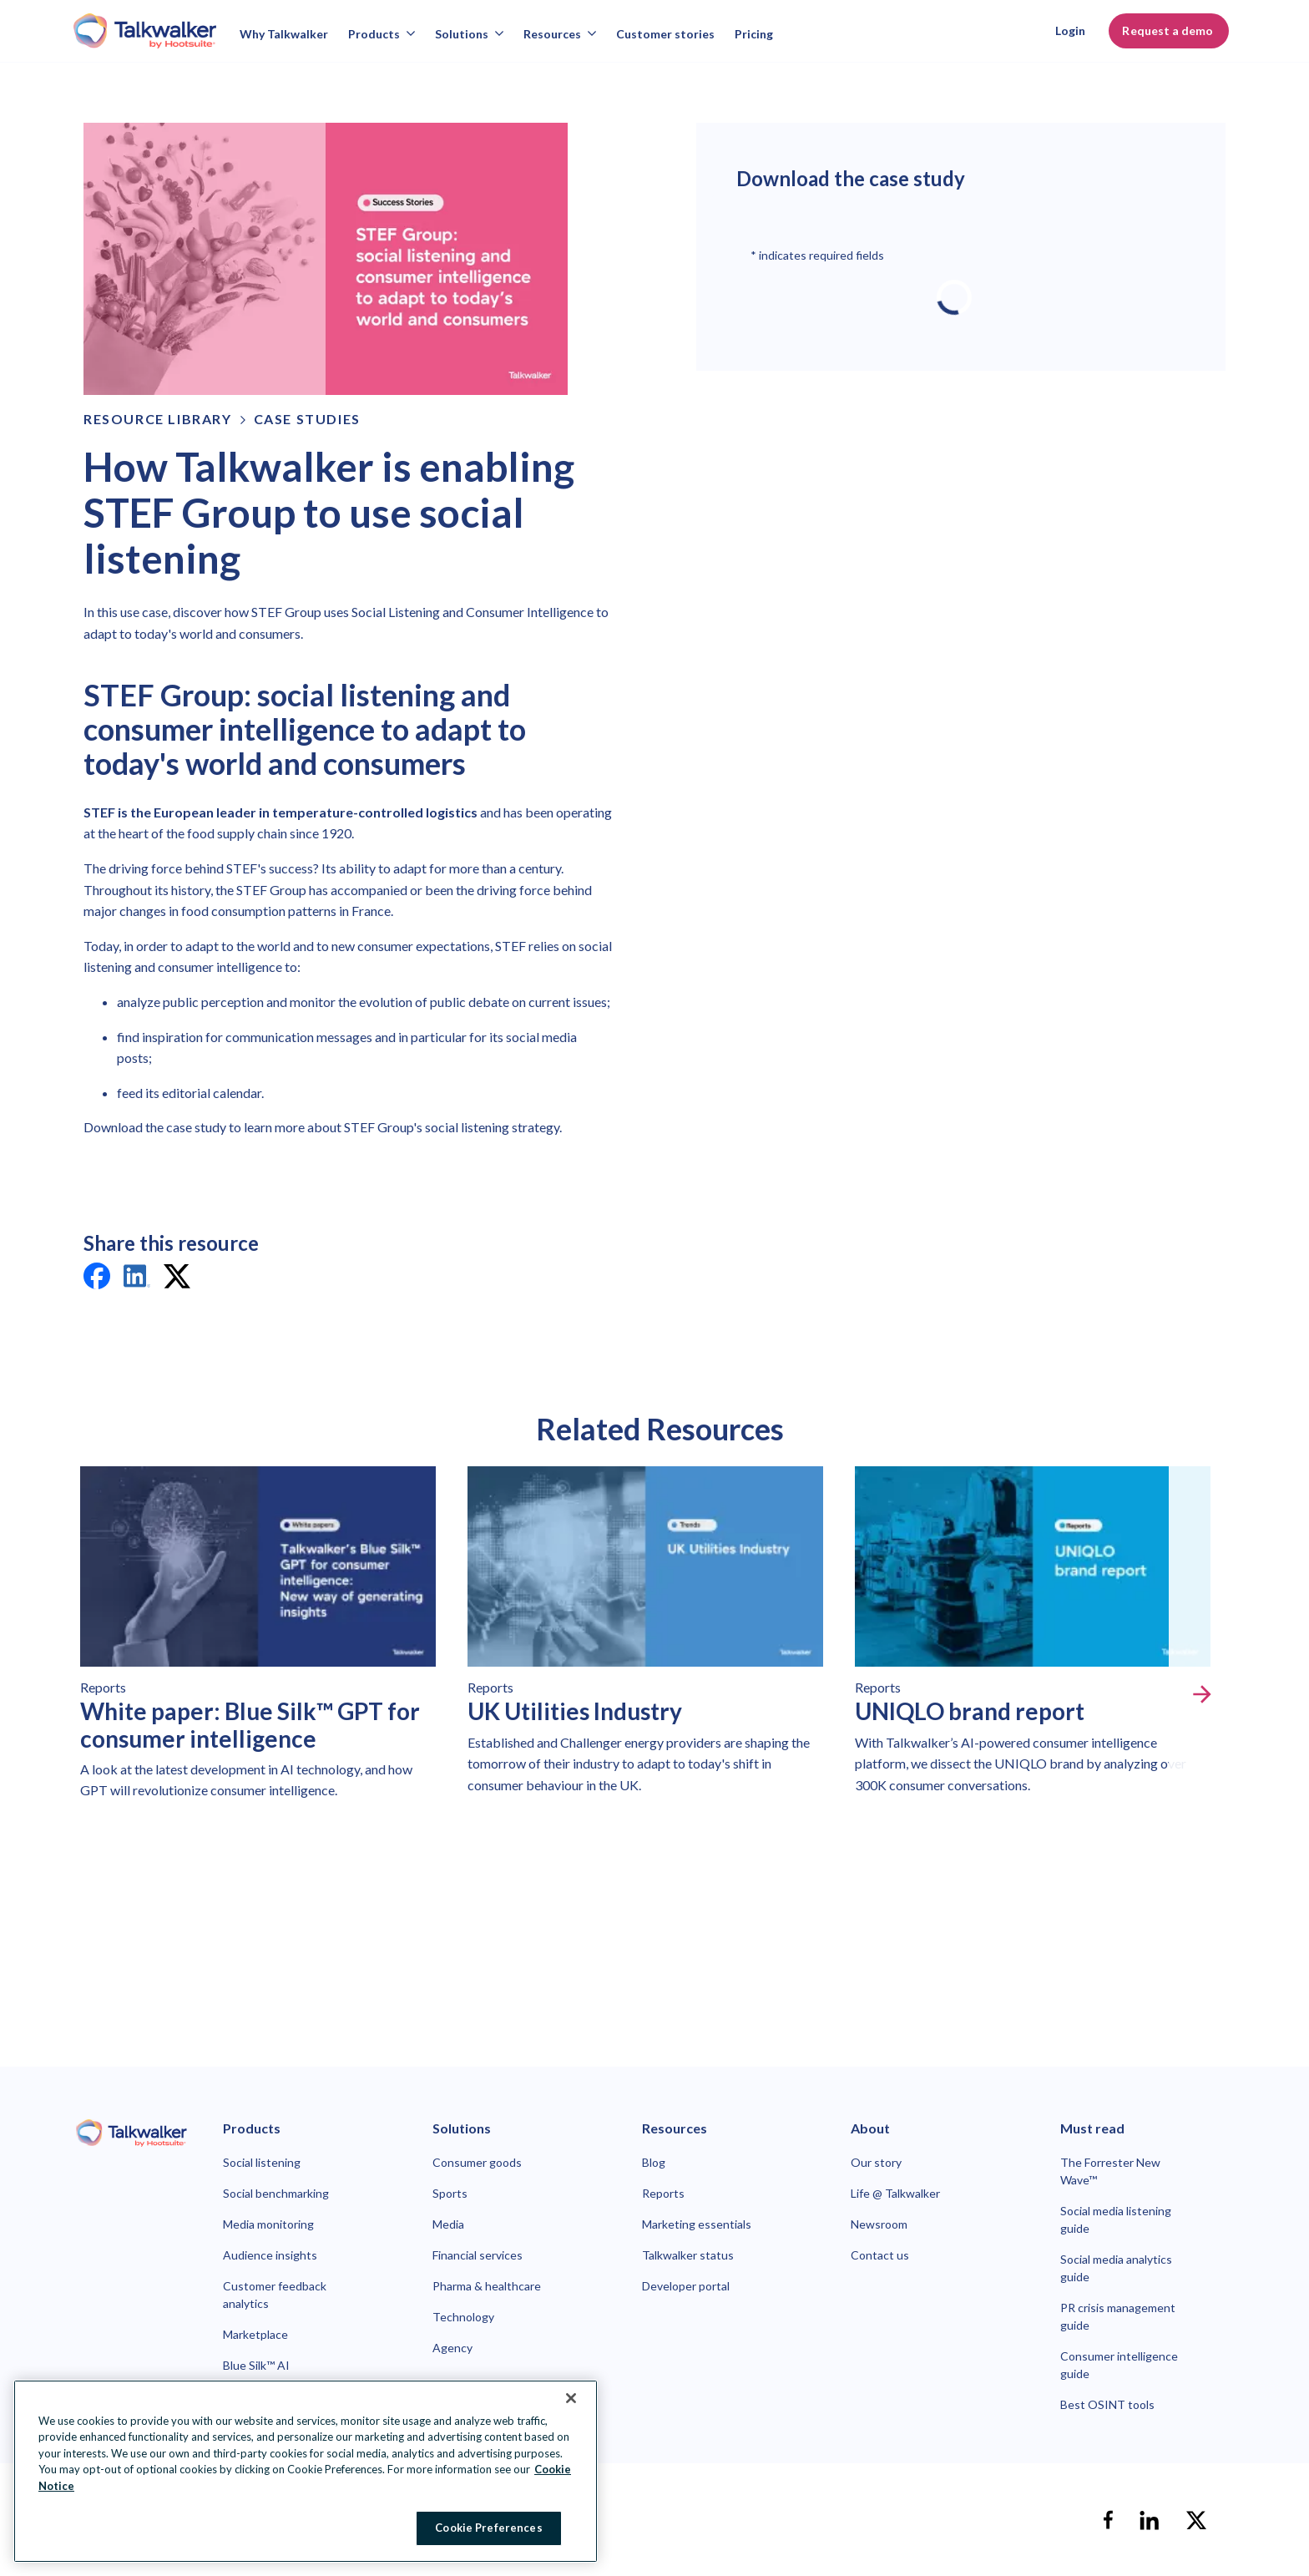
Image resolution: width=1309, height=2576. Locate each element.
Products (381, 34)
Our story (876, 2162)
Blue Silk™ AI (256, 2365)
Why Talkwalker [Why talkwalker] (284, 34)
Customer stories (665, 34)
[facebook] (96, 1279)
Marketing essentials (696, 2224)
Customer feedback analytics (274, 2294)
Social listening (262, 2162)
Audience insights (270, 2255)
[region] (305, 2471)
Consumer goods (477, 2162)
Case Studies (307, 419)
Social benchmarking (276, 2193)
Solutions (469, 34)
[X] (1196, 2520)
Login (1070, 30)
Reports (663, 2193)
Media (448, 2224)
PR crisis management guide (1117, 2316)
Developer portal (686, 2286)
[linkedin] (137, 1279)
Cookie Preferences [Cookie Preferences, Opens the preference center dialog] (488, 2527)
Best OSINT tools (1107, 2404)
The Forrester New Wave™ (1110, 2171)
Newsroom (879, 2224)
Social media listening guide (1115, 2219)
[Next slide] (1202, 1694)
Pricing (754, 34)
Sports (450, 2193)
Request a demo (1169, 30)
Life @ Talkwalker (895, 2193)
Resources (559, 34)
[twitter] (177, 1279)
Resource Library (157, 419)
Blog (653, 2162)
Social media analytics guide (1116, 2268)
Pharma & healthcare (486, 2286)
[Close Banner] (571, 2398)
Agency (452, 2348)
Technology (463, 2317)
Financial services (477, 2255)
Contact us (880, 2255)
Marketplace (255, 2334)
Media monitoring (268, 2224)
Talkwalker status (688, 2255)
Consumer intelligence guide (1119, 2365)
